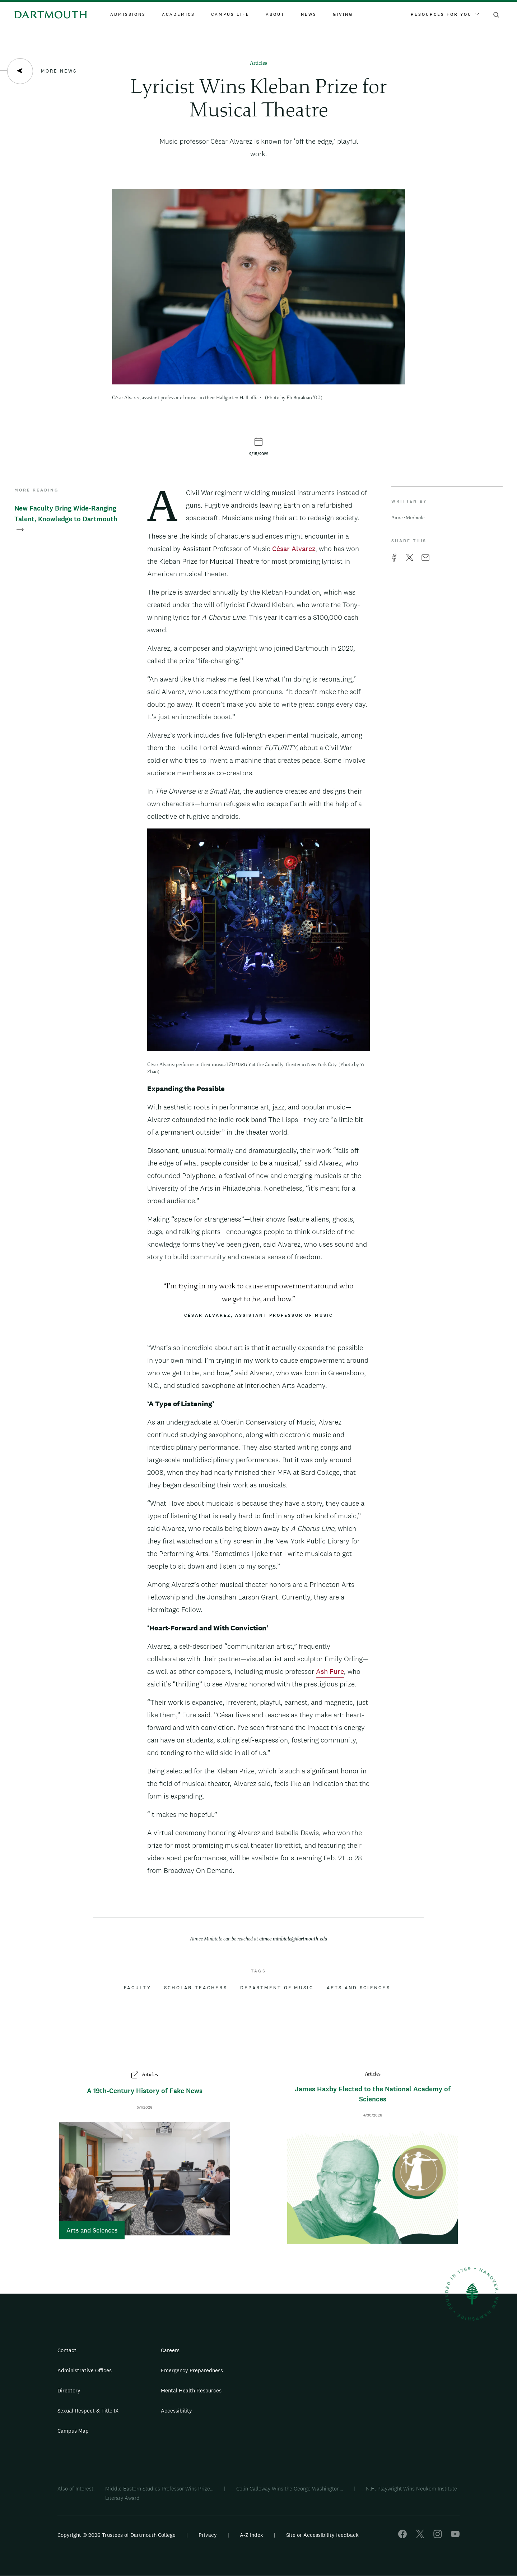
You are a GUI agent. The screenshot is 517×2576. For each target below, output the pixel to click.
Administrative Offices (84, 2370)
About (275, 14)
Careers (170, 2350)
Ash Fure (330, 1671)
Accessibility (176, 2410)
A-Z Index (251, 2534)
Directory (68, 2390)
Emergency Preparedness (192, 2370)
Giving (343, 14)
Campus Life (230, 14)
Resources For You (445, 14)
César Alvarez (293, 548)
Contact (66, 2350)
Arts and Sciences (358, 1988)
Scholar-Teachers (195, 1988)
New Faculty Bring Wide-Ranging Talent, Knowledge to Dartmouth (65, 519)
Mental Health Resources (191, 2390)
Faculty (137, 1988)
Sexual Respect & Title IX (87, 2410)
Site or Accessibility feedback (322, 2534)
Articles (258, 63)
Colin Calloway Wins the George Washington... (289, 2488)
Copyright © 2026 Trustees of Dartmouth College (116, 2534)
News (309, 14)
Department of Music (277, 1988)
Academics (178, 14)
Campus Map (73, 2430)
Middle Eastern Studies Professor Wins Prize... (159, 2488)
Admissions (128, 14)
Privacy (208, 2534)
